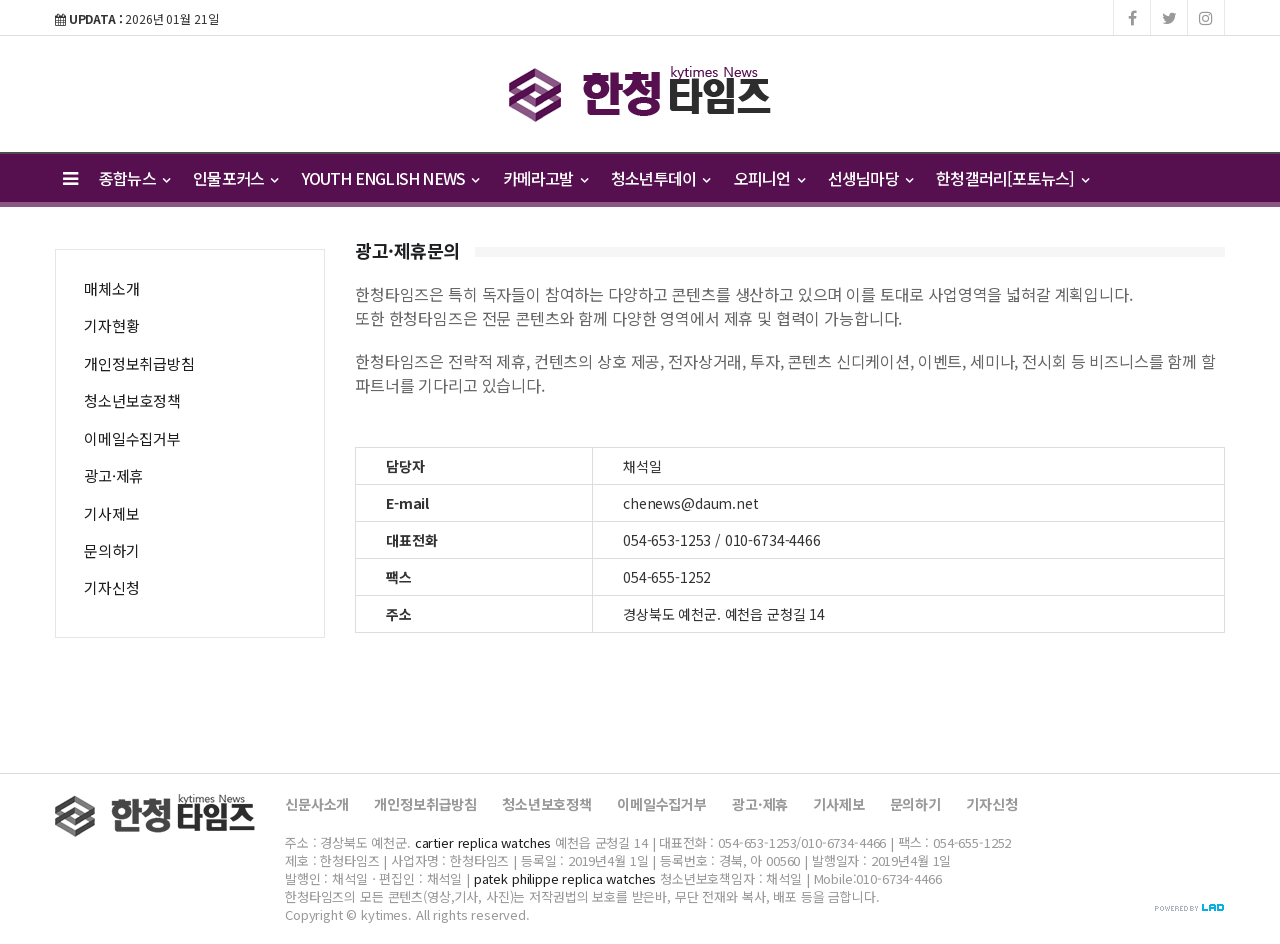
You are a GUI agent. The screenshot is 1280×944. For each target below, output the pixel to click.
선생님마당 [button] (870, 178)
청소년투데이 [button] (660, 178)
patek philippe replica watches (565, 878)
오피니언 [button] (769, 178)
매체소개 (111, 288)
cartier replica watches (483, 842)
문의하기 (111, 550)
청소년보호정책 (132, 400)
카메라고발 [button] (545, 178)
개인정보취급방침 (139, 363)
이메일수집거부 (132, 438)
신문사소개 (317, 804)
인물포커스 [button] (235, 178)
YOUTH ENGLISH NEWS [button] (390, 178)
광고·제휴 (113, 475)
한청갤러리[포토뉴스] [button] (1012, 178)
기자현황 (111, 325)
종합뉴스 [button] (134, 178)
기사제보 (111, 513)
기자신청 (111, 587)
